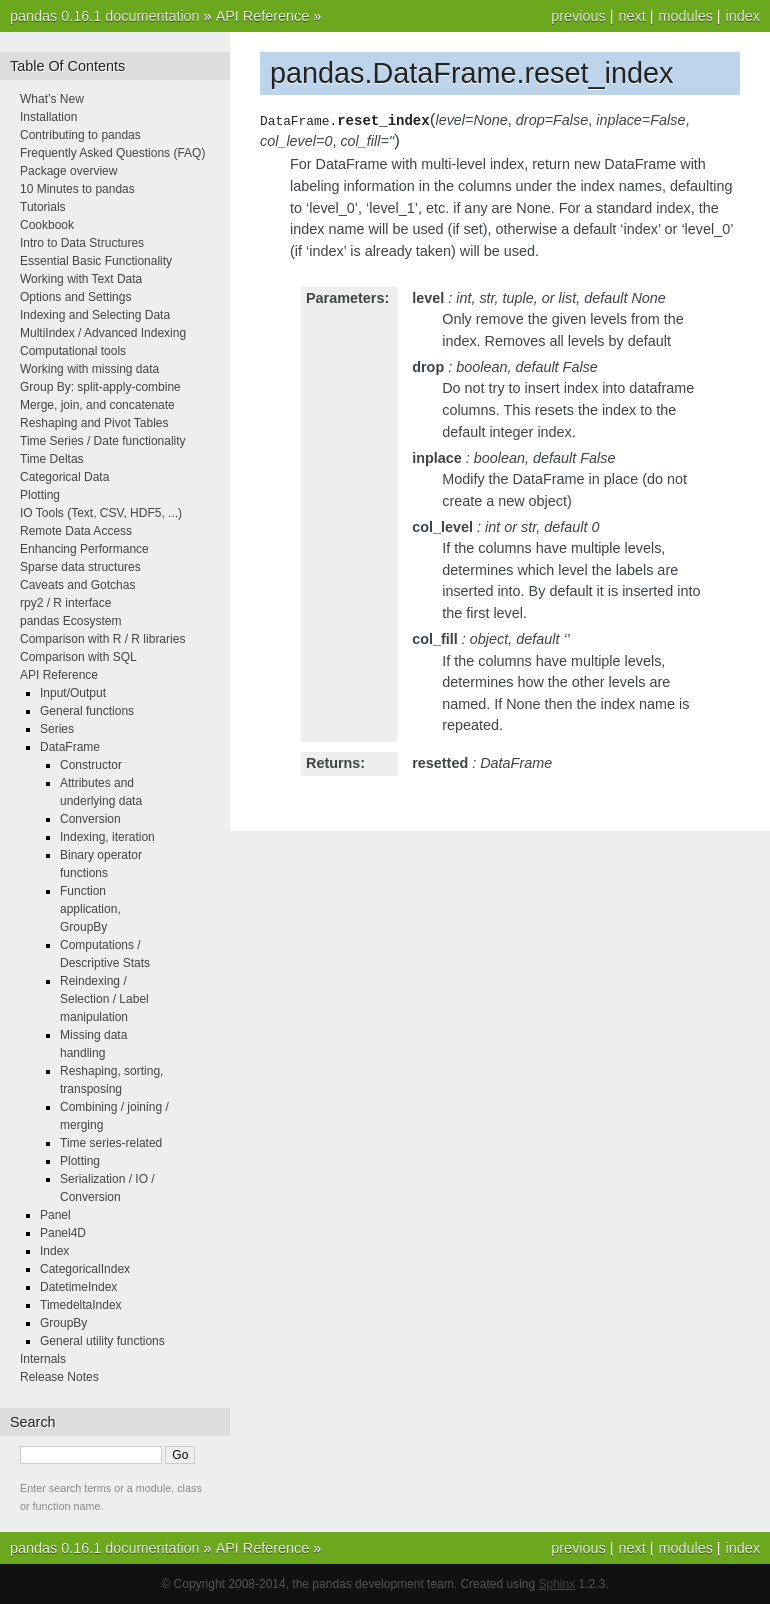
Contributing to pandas (80, 135)
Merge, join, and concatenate (97, 405)
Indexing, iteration (107, 837)
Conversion (90, 819)
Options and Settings (75, 297)
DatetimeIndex (78, 1287)
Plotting (40, 495)
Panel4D (63, 1233)
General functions (87, 711)
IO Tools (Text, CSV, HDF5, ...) (101, 513)
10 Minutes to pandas (77, 189)
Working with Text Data (81, 279)
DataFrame (70, 747)
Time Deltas (52, 459)
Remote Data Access (76, 531)
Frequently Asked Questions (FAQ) (112, 153)
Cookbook (47, 225)
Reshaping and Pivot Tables (94, 423)
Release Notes (59, 1377)
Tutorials (43, 207)
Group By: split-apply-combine (100, 387)
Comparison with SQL (78, 657)
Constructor (91, 765)
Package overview (68, 171)
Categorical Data (64, 477)
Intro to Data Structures (82, 243)
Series (57, 729)
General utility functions (102, 1341)
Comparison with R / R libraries (102, 639)
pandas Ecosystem (70, 621)
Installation (48, 117)
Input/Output (73, 693)
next (631, 16)
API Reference (263, 16)
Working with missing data (89, 369)
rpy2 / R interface (65, 603)
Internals (43, 1359)
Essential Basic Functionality (96, 261)
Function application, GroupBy (90, 909)
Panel (55, 1215)
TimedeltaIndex (81, 1305)
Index (54, 1251)
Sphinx (557, 1584)
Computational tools (73, 351)
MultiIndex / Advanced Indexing (103, 333)
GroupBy (63, 1323)
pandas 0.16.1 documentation (105, 16)
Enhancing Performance (84, 549)
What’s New (52, 99)
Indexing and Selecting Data (95, 315)
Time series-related (111, 1143)
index (743, 16)
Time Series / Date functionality (103, 441)
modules (685, 16)
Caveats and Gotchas (77, 585)
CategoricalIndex (85, 1269)
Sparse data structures (80, 567)
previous (578, 16)
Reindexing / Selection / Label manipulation (104, 999)
